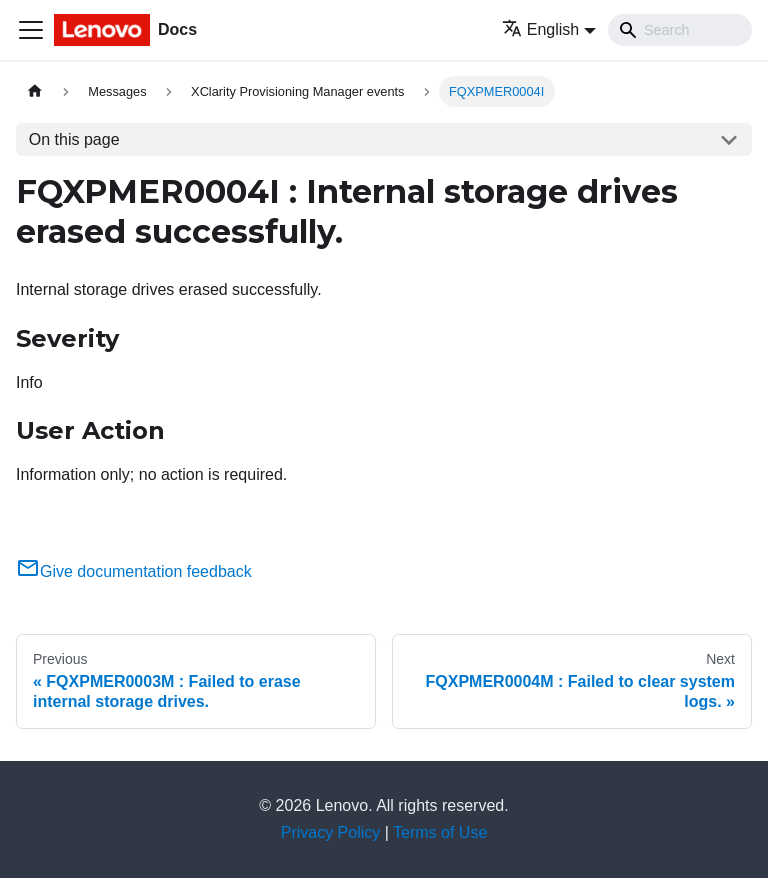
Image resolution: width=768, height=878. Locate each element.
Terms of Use (440, 832)
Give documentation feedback (134, 571)
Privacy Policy (331, 832)
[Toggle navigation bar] (31, 30)
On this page (74, 139)
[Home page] (35, 91)
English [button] (540, 29)
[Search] (680, 30)
